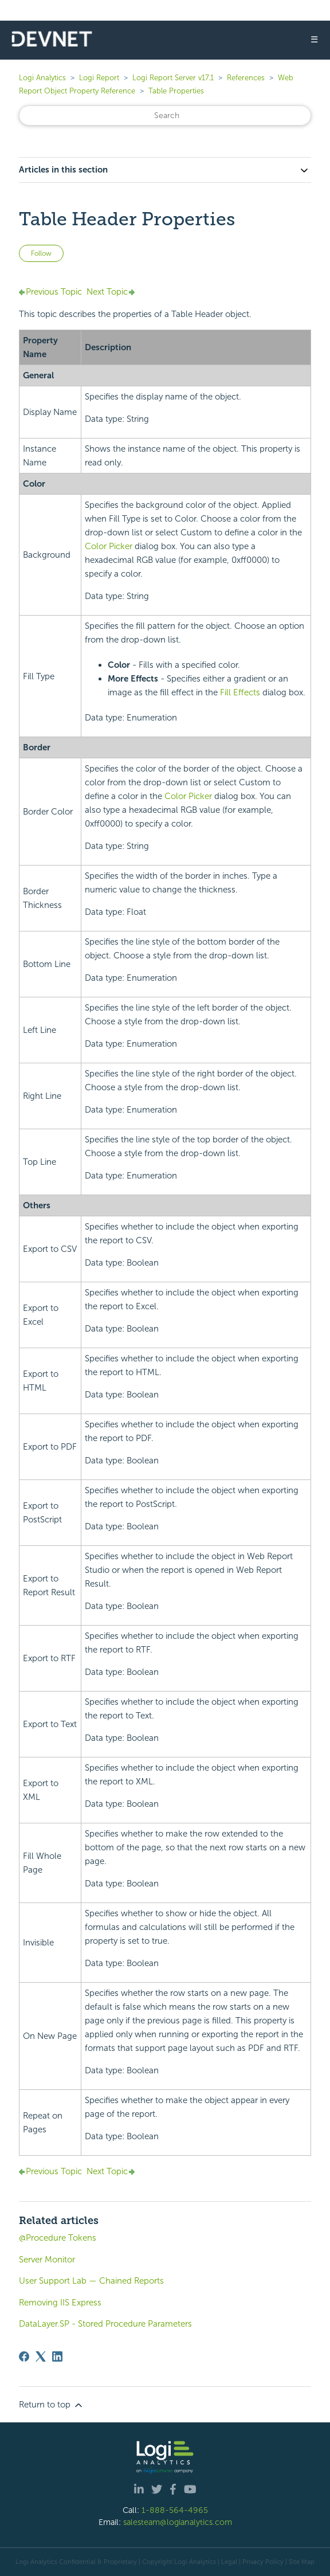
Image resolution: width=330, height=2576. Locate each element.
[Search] (165, 115)
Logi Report (99, 77)
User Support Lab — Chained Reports (91, 2281)
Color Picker (108, 546)
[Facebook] (24, 2356)
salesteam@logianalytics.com (177, 2522)
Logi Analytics (42, 77)
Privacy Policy (263, 2562)
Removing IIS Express (60, 2302)
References (246, 77)
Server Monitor (47, 2259)
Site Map (302, 2562)
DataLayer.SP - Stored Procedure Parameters (105, 2324)
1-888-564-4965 (175, 2510)
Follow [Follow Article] (41, 253)
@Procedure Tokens (57, 2238)
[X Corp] (41, 2356)
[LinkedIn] (57, 2356)
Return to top (51, 2405)
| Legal (227, 2562)
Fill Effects (240, 692)
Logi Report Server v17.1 (173, 77)
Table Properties (176, 91)
